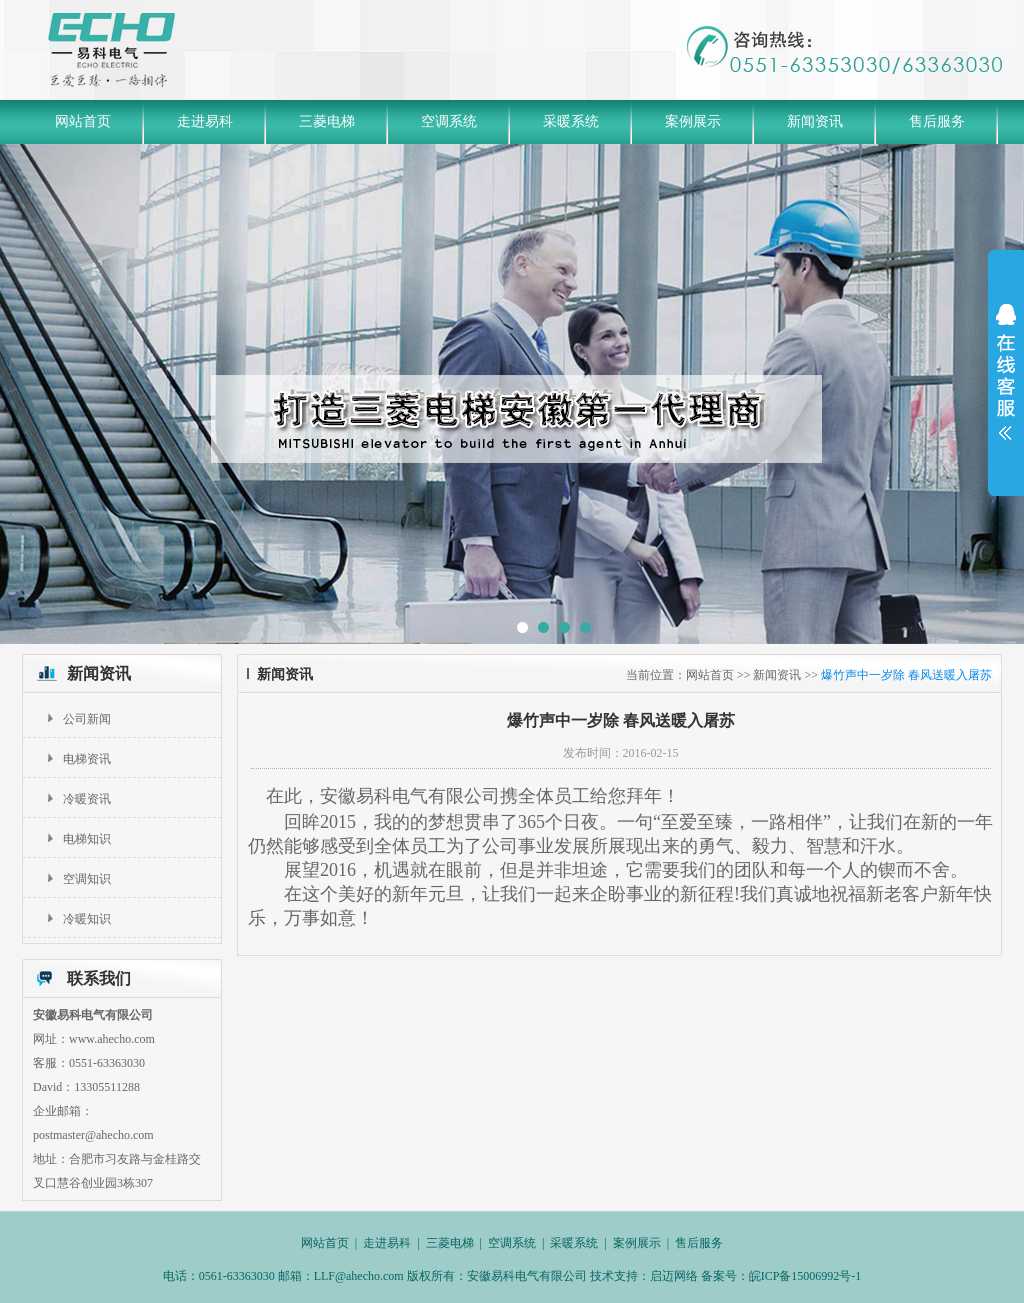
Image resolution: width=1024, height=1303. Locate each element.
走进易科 (205, 121)
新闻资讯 (815, 121)
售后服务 (937, 121)
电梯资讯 (87, 759)
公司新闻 (87, 719)
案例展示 (693, 121)
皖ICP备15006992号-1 (805, 1276)
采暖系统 (571, 121)
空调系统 (449, 121)
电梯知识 (87, 839)
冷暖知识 (87, 919)
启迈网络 (675, 1276)
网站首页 (83, 121)
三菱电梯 (327, 121)
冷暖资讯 (87, 799)
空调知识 (87, 879)
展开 (1006, 372)
